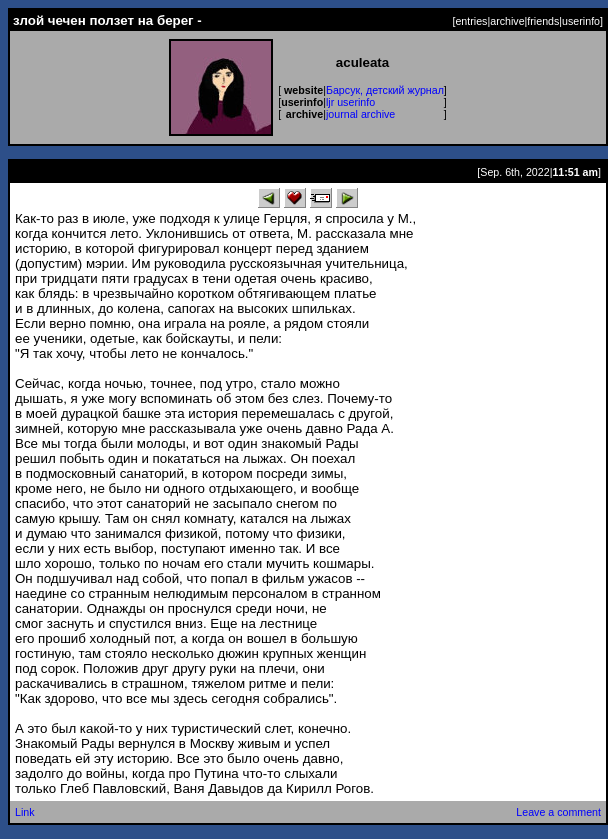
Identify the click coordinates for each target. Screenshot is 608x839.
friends (543, 21)
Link (25, 812)
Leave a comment (558, 812)
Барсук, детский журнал (385, 90)
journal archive (360, 114)
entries (471, 21)
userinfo (581, 21)
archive (507, 21)
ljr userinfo (350, 102)
